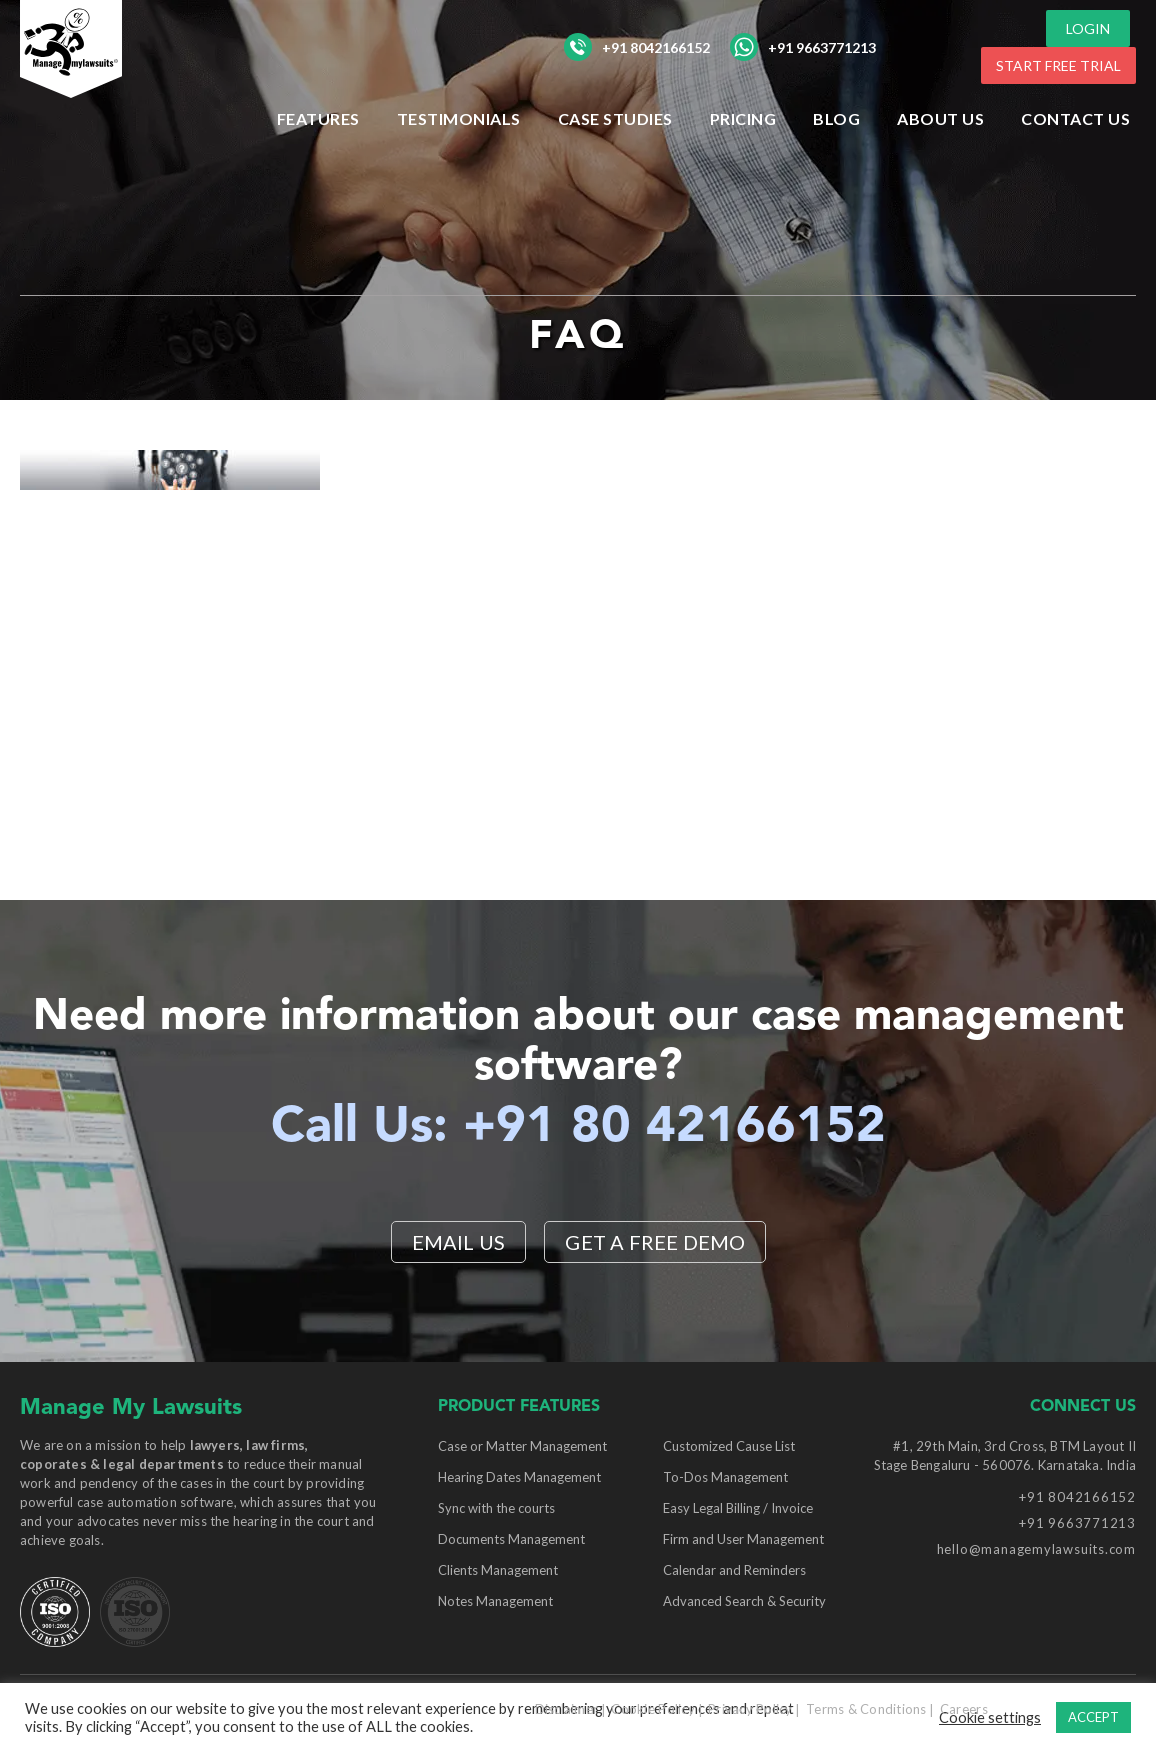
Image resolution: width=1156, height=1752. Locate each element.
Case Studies (615, 118)
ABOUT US (940, 118)
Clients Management (498, 1570)
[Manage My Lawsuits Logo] (110, 84)
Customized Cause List (729, 1446)
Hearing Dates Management (519, 1477)
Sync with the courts (496, 1508)
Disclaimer (567, 1709)
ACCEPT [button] (1093, 1717)
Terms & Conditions (866, 1709)
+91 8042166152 (637, 47)
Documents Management (511, 1539)
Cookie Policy (652, 1709)
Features (318, 118)
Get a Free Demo (655, 1242)
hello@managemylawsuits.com (1036, 1549)
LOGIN (1088, 28)
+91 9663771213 (803, 47)
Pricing (743, 118)
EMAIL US (459, 1242)
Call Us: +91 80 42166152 (578, 1128)
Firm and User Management (743, 1539)
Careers (964, 1709)
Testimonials (459, 118)
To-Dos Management (725, 1477)
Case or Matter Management (522, 1446)
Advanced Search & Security (744, 1601)
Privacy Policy (750, 1709)
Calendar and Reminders (734, 1570)
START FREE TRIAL (1058, 65)
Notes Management (495, 1601)
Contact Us (1075, 118)
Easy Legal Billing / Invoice (738, 1508)
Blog (836, 118)
